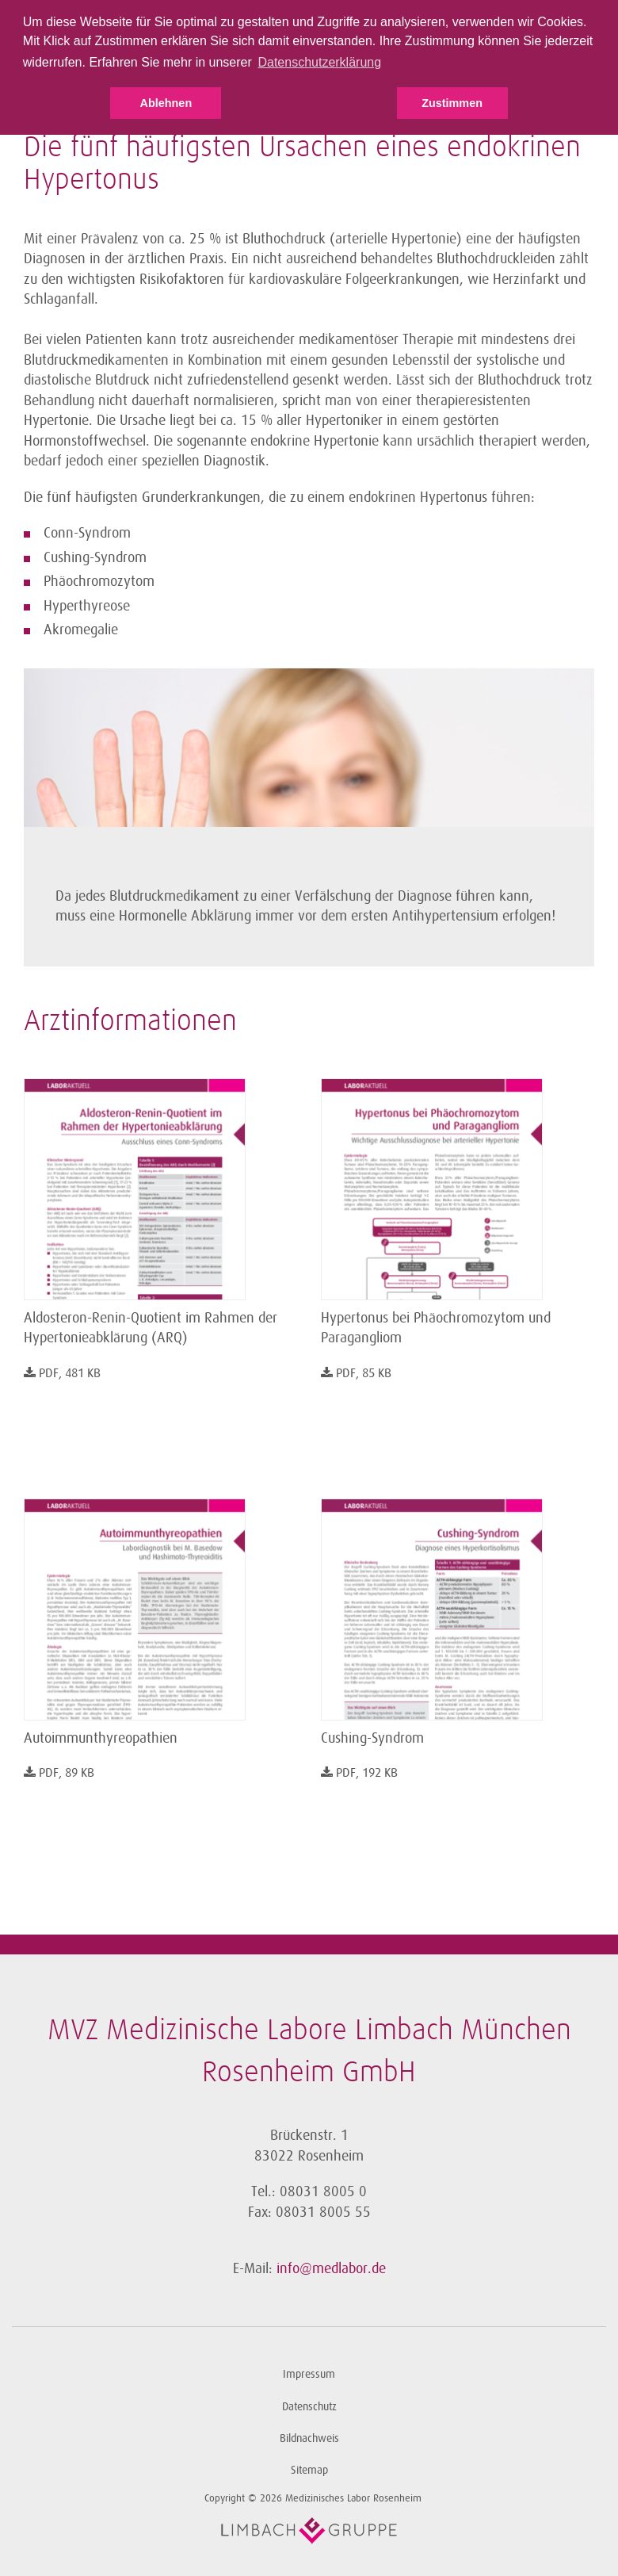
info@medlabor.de (331, 2268)
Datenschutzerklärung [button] (319, 62)
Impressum (309, 2374)
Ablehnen (166, 103)
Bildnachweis (309, 2438)
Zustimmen (452, 103)
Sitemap (309, 2470)
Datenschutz (309, 2406)
